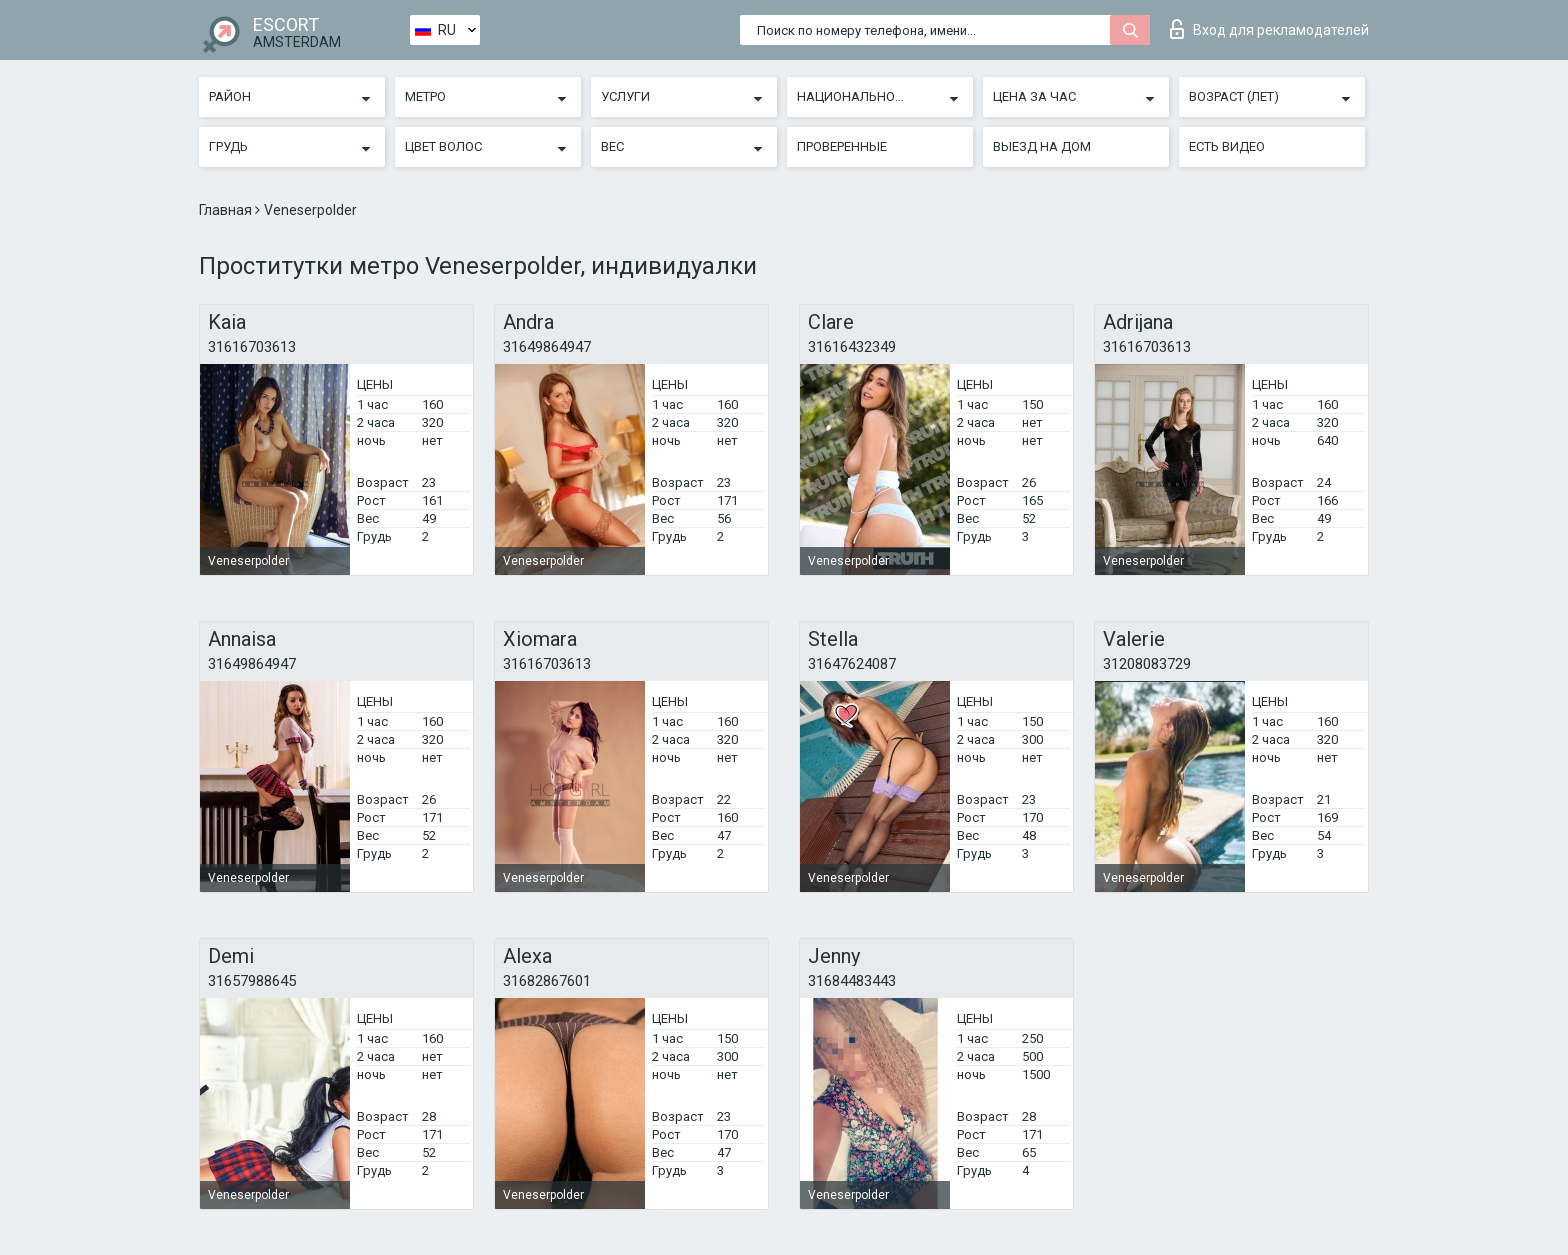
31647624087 (852, 664)
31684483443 (852, 981)
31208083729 (1147, 664)
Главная (227, 210)
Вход (1269, 29)
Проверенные (842, 146)
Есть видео (1227, 146)
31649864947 (547, 347)
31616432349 (852, 347)
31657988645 (252, 981)
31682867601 (547, 981)
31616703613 (252, 347)
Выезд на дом (1042, 146)
